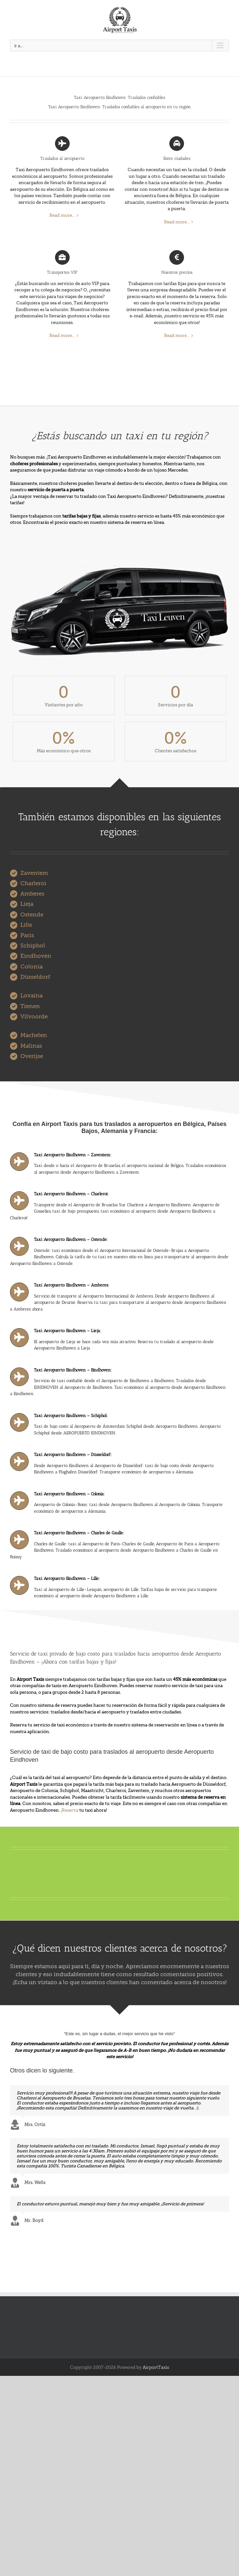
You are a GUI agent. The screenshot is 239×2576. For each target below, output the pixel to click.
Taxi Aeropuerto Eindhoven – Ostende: (71, 1239)
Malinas (31, 1046)
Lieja (26, 904)
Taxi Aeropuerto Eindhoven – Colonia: (69, 1493)
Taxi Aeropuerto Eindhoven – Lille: (67, 1578)
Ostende (31, 915)
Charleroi (33, 883)
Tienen (30, 1006)
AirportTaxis (156, 2367)
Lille (26, 925)
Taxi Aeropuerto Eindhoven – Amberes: (71, 1285)
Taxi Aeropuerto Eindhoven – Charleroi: (71, 1193)
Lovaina (31, 995)
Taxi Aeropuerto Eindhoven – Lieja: (67, 1330)
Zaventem (34, 873)
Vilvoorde (34, 1016)
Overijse (31, 1056)
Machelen (33, 1035)
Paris (27, 935)
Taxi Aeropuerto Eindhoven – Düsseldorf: (73, 1454)
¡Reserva (69, 1810)
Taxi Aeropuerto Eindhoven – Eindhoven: (73, 1369)
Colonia (31, 966)
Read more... (62, 215)
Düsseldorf (35, 977)
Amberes (32, 894)
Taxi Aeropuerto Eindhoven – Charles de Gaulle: (79, 1532)
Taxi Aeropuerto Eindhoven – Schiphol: (71, 1415)
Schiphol (32, 945)
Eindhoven (35, 956)
